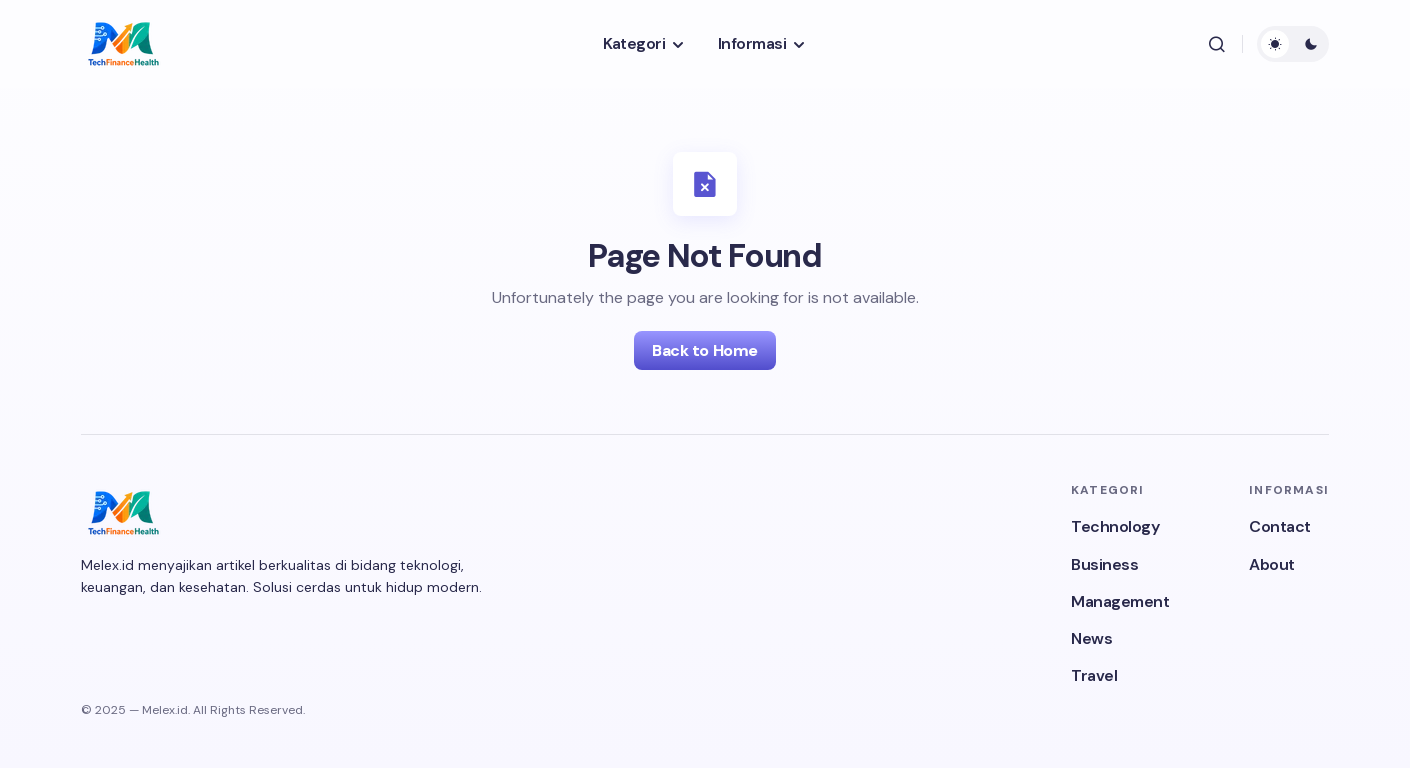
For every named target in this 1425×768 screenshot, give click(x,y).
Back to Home (704, 350)
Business (1104, 564)
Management (1120, 601)
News (1091, 638)
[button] (1217, 44)
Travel (1094, 675)
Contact (1280, 526)
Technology (1115, 526)
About (1272, 564)
